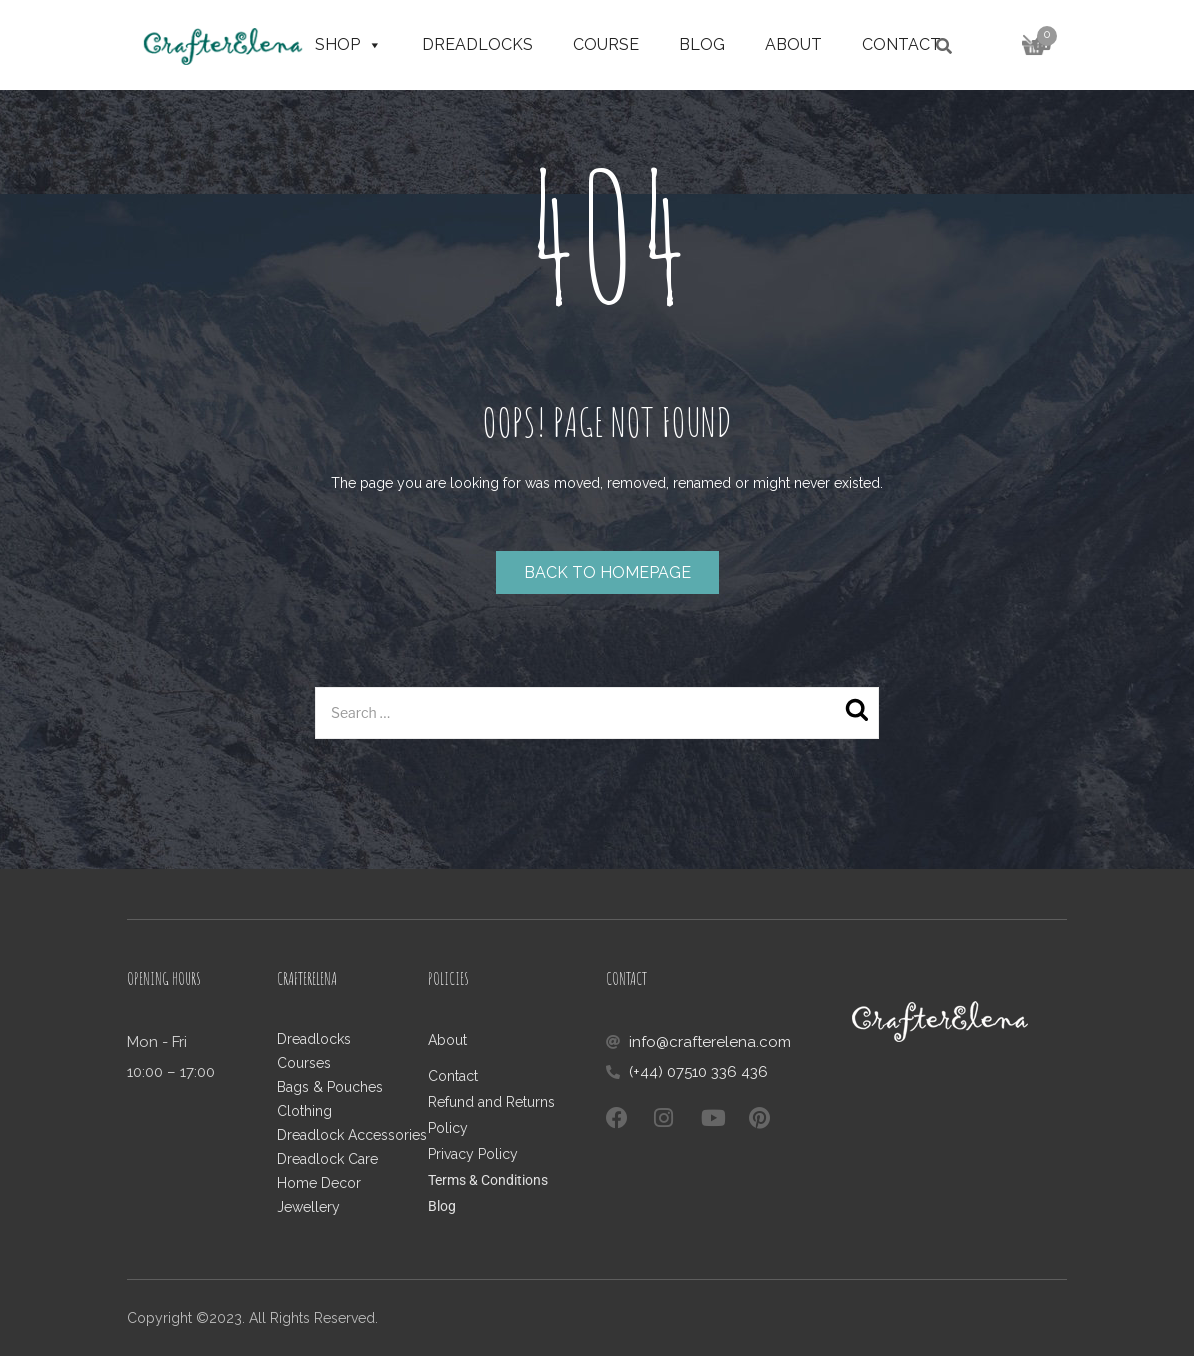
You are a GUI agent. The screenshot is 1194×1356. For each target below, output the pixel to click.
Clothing (304, 1111)
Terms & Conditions (488, 1180)
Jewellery (308, 1207)
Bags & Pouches (330, 1087)
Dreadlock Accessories (352, 1135)
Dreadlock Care (327, 1159)
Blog (702, 44)
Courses (304, 1063)
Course (606, 44)
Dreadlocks (477, 44)
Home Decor (319, 1183)
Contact (901, 44)
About (793, 44)
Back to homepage (607, 572)
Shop (348, 45)
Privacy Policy (473, 1154)
